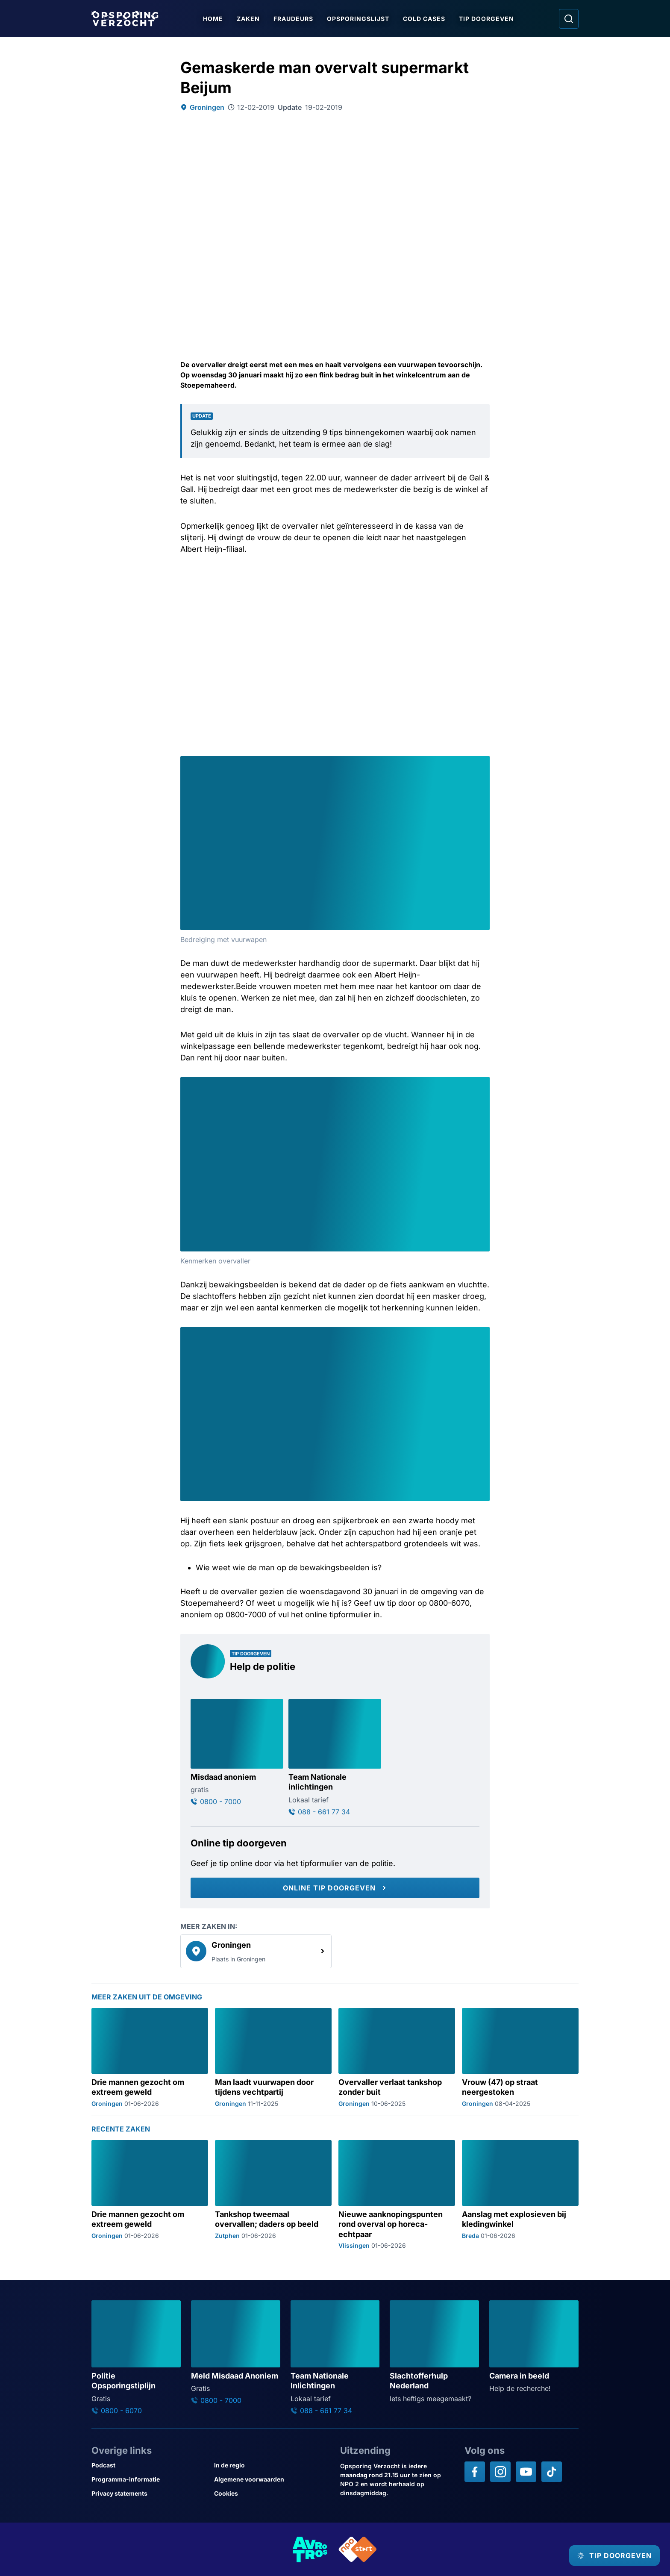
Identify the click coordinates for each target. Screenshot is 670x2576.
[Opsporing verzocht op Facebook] (474, 2471)
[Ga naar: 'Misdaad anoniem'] (237, 1752)
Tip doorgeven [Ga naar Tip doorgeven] (489, 18)
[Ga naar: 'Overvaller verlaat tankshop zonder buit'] (396, 2057)
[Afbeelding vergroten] (482, 763)
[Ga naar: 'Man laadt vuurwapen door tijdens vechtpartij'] (273, 2057)
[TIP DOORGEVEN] (608, 2555)
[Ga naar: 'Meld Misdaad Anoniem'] (235, 2352)
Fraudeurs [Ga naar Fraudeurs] (296, 18)
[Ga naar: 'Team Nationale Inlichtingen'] (335, 2357)
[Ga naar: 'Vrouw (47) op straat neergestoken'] (520, 2057)
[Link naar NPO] (357, 2549)
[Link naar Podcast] (149, 2465)
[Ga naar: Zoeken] (569, 19)
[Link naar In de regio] (272, 2465)
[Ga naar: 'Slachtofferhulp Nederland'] (434, 2351)
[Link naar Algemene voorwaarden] (272, 2479)
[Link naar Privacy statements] (149, 2493)
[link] (256, 1951)
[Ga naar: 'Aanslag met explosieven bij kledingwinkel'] (520, 2194)
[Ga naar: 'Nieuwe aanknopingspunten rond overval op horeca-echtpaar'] (396, 2194)
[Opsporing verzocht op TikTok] (551, 2471)
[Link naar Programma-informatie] (149, 2479)
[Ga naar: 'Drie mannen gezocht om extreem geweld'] (149, 2057)
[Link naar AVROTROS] (310, 2549)
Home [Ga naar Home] (216, 18)
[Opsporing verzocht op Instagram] (500, 2471)
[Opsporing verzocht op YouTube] (526, 2471)
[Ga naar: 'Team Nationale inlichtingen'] (334, 1757)
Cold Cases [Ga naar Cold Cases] (427, 18)
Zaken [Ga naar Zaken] (250, 18)
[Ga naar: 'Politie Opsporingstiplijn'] (136, 2357)
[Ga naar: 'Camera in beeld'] (534, 2346)
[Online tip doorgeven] (335, 1888)
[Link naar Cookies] (272, 2493)
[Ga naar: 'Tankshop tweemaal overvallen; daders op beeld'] (273, 2194)
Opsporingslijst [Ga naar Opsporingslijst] (360, 18)
